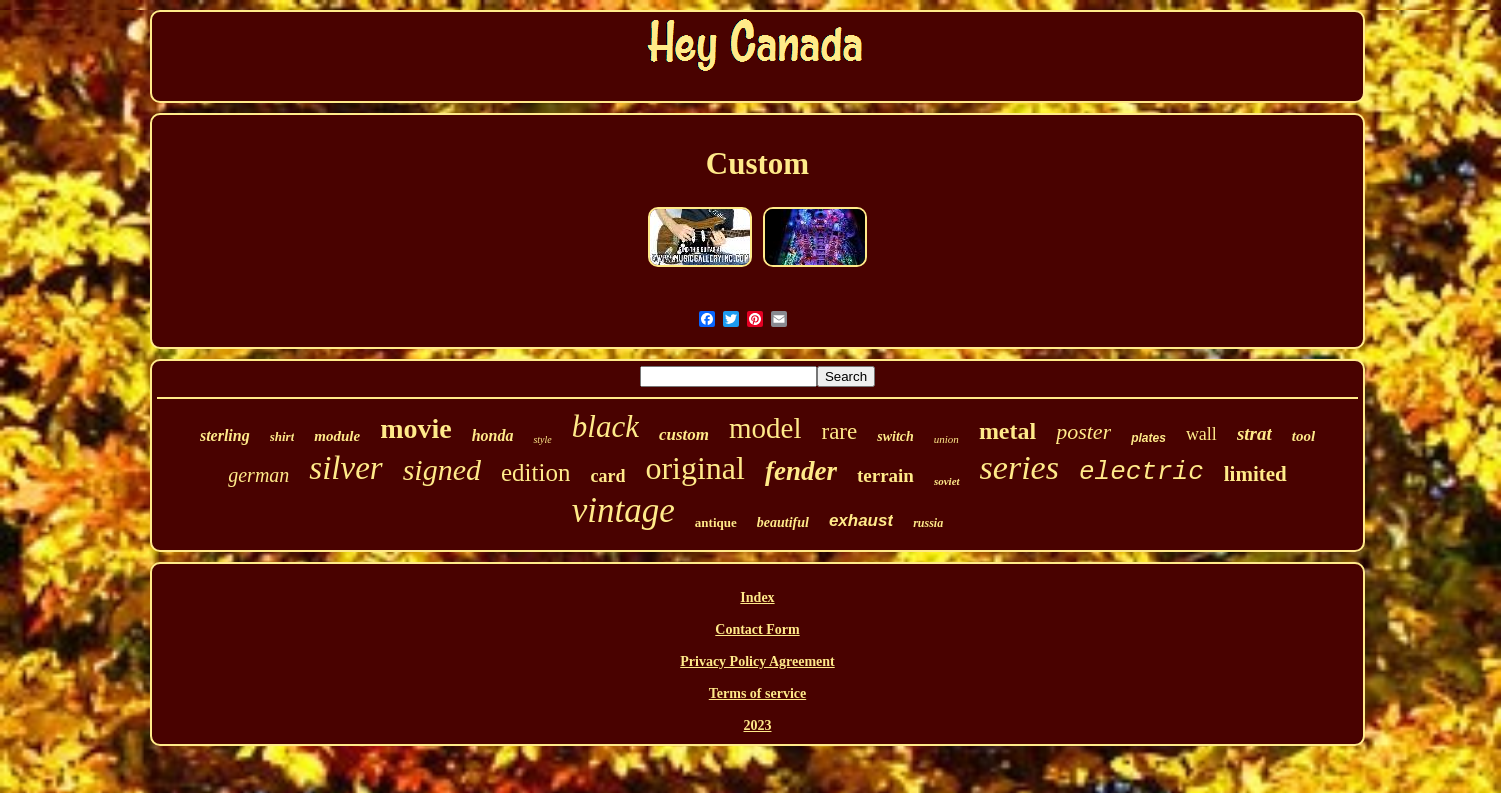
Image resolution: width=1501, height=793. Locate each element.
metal (1007, 431)
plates (1148, 438)
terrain (885, 475)
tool (1303, 436)
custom (684, 434)
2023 (757, 725)
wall (1201, 434)
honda (493, 435)
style (542, 439)
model (765, 428)
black (605, 426)
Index (757, 597)
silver (345, 468)
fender (801, 471)
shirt (282, 436)
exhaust (861, 520)
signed (442, 469)
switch (895, 436)
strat (1254, 433)
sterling (225, 435)
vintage (623, 510)
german (258, 475)
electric (1141, 472)
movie (416, 428)
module (337, 436)
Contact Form (757, 629)
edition (535, 472)
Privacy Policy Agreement (757, 661)
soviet (947, 481)
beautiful (783, 522)
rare (839, 431)
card (607, 476)
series (1019, 467)
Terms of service (757, 693)
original (695, 468)
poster (1083, 431)
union (946, 439)
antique (716, 522)
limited (1255, 474)
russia (928, 523)
